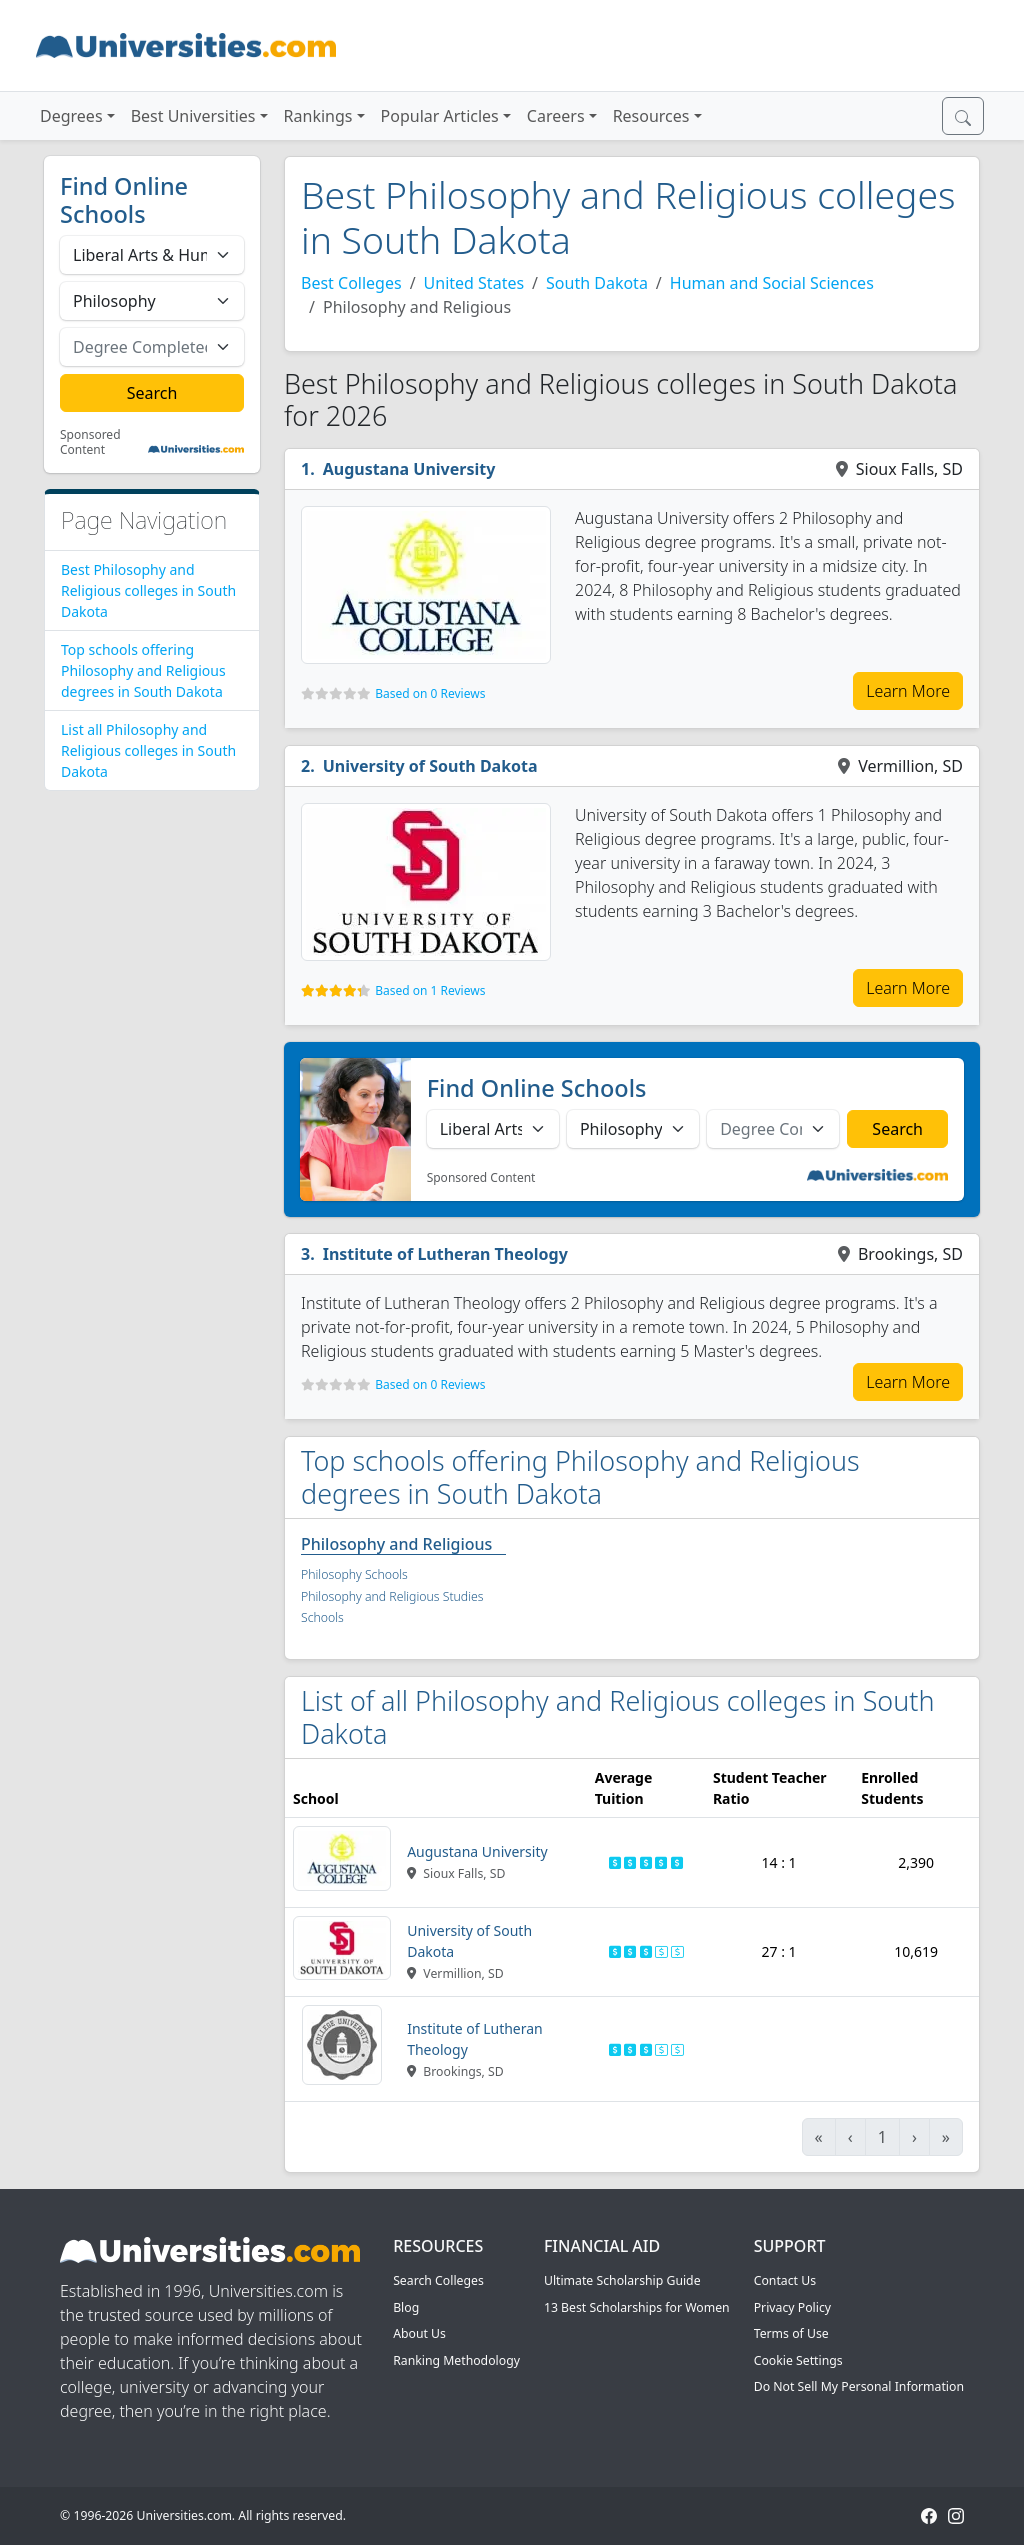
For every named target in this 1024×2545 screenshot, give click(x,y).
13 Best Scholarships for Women (637, 2307)
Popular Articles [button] (440, 116)
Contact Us (785, 2280)
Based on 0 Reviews (430, 693)
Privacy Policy (792, 2307)
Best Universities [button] (193, 116)
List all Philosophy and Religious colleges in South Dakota (148, 750)
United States (474, 283)
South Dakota (597, 283)
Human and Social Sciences (772, 283)
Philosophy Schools (354, 1574)
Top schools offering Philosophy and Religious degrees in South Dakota (143, 670)
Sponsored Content (90, 442)
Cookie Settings (798, 2360)
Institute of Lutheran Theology (445, 1254)
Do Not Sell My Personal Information (859, 2386)
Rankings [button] (318, 116)
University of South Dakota (430, 766)
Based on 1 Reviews (430, 990)
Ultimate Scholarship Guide (622, 2280)
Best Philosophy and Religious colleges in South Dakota (148, 590)
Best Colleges (351, 283)
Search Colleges (438, 2280)
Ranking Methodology (456, 2360)
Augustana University (409, 469)
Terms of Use (791, 2333)
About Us (419, 2333)
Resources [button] (651, 116)
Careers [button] (556, 116)
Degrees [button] (71, 116)
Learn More (908, 691)
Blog (406, 2307)
